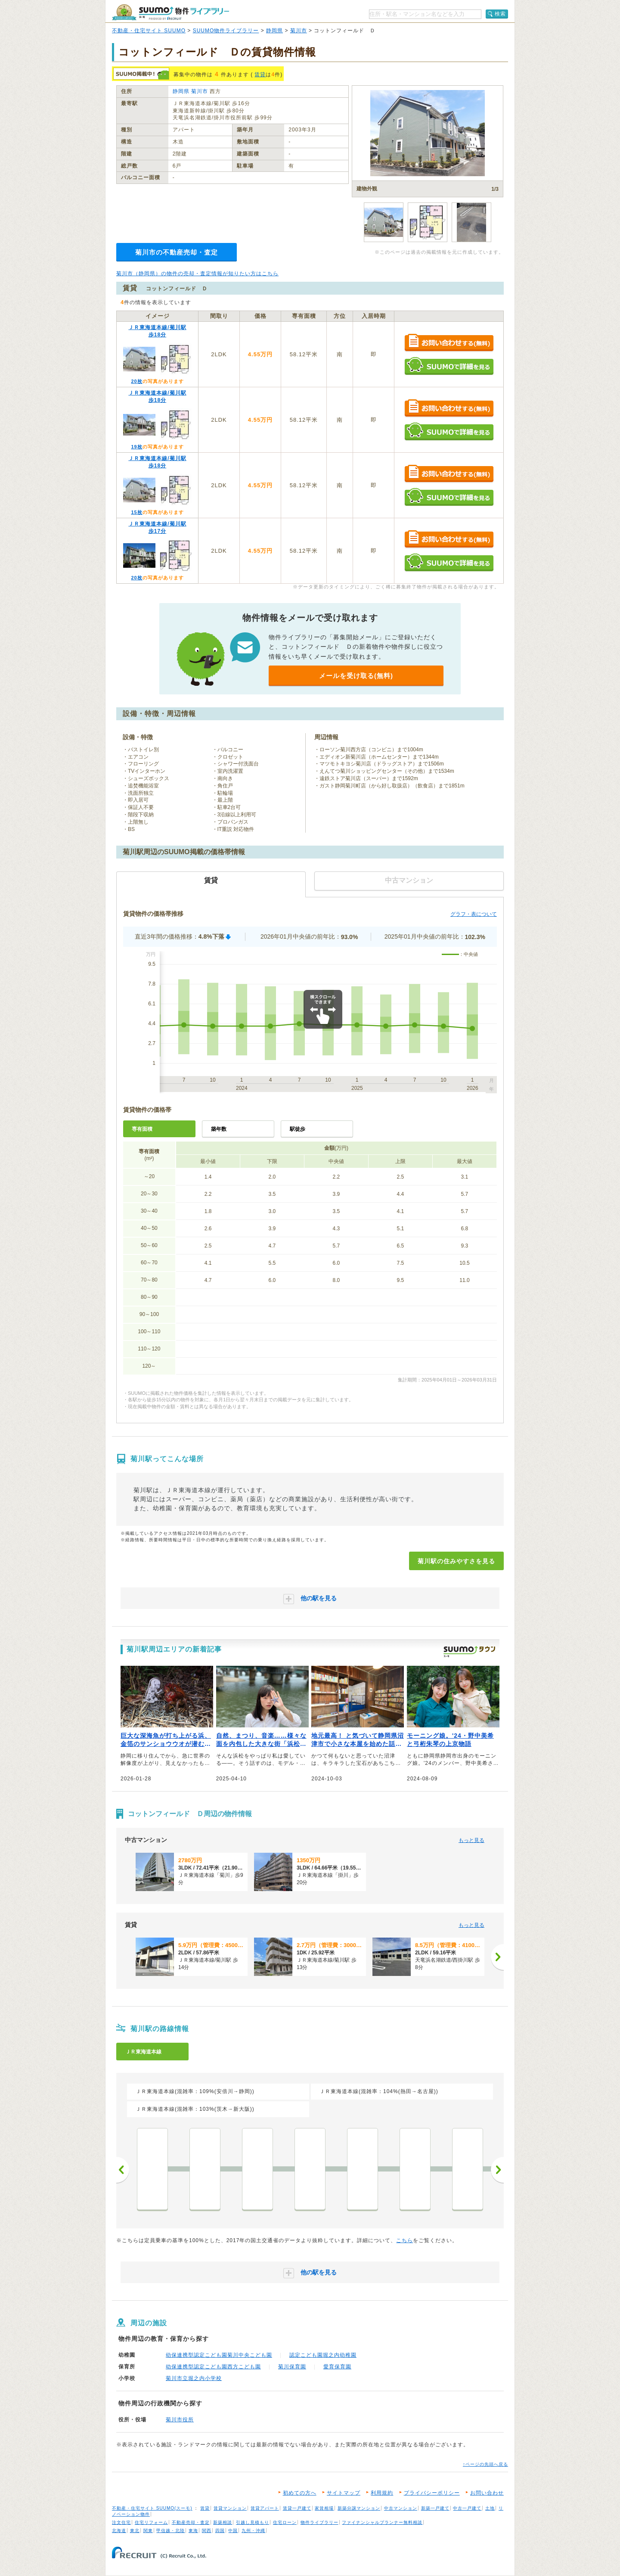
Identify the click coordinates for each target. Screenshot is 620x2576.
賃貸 (260, 75)
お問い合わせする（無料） (449, 343)
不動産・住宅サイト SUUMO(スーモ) (152, 2508)
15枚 (136, 512)
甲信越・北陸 (170, 2530)
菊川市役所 (180, 2420)
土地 (490, 2508)
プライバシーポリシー (432, 2493)
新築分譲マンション (359, 2508)
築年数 (218, 1129)
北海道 (119, 2530)
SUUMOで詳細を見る (449, 366)
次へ (497, 2169)
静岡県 (274, 31)
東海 (193, 2530)
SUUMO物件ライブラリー (226, 31)
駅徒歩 (297, 1129)
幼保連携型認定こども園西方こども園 (213, 2367)
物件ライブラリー (319, 2522)
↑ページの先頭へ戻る (485, 2464)
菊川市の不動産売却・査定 (176, 252)
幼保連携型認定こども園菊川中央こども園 (219, 2355)
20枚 (136, 381)
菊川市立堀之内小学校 (194, 2378)
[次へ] (497, 1957)
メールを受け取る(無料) (356, 675)
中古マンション (400, 2508)
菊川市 (298, 31)
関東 (148, 2530)
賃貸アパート (265, 2508)
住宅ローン (285, 2522)
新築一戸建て (435, 2508)
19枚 (136, 446)
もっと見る (471, 1840)
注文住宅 (121, 2522)
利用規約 (382, 2493)
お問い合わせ (487, 2493)
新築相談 (222, 2522)
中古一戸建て (467, 2508)
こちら (404, 2240)
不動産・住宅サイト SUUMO (149, 31)
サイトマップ (343, 2493)
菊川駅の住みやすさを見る (456, 1561)
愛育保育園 (337, 2367)
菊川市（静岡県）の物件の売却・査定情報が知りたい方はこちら (197, 274)
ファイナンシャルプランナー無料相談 (382, 2522)
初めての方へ (299, 2493)
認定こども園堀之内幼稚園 (322, 2355)
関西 (206, 2530)
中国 (233, 2530)
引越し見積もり (252, 2522)
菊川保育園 (292, 2367)
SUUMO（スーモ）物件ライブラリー (170, 12)
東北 (135, 2530)
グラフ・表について (473, 914)
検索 (500, 14)
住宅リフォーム (151, 2522)
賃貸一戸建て (297, 2508)
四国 (220, 2530)
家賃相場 (324, 2508)
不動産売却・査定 (191, 2522)
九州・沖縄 (253, 2530)
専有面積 (142, 1129)
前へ (122, 2169)
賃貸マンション (230, 2508)
